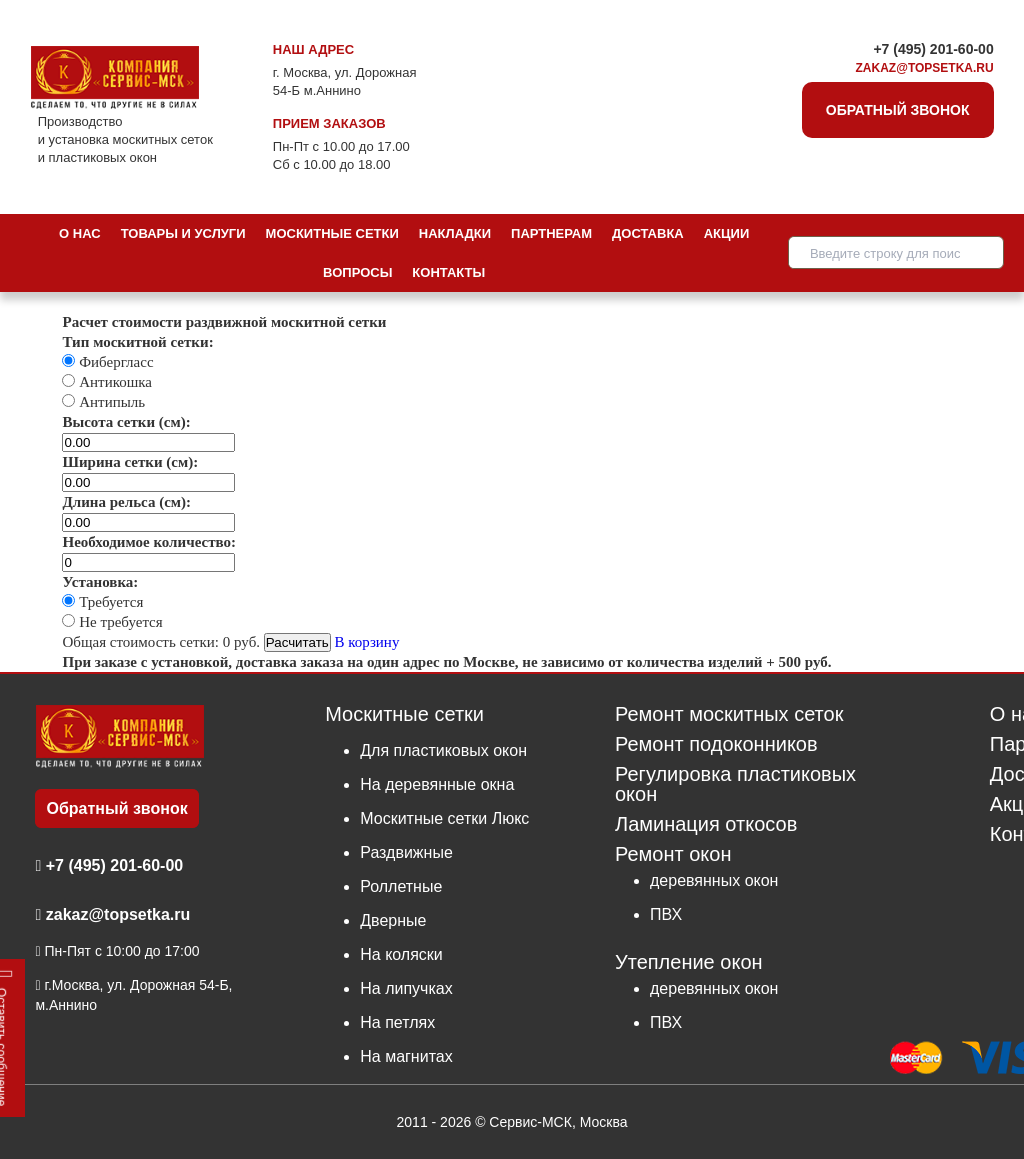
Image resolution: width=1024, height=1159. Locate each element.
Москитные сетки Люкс (444, 818)
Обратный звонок (898, 110)
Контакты (448, 272)
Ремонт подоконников (716, 744)
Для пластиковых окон (443, 750)
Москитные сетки (332, 233)
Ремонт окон (673, 854)
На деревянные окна (437, 784)
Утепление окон (689, 961)
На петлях (397, 1022)
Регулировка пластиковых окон (735, 784)
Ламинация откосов (706, 824)
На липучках (406, 988)
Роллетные (401, 886)
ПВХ (666, 914)
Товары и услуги (183, 233)
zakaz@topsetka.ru (925, 68)
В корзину (366, 642)
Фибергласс (114, 362)
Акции (727, 233)
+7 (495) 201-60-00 (933, 49)
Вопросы (357, 272)
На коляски (401, 954)
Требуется (109, 602)
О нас (80, 233)
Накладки (455, 233)
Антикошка (113, 382)
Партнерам (551, 233)
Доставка (648, 233)
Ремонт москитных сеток (729, 714)
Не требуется (118, 622)
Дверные (393, 920)
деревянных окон (714, 880)
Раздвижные (406, 852)
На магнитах (406, 1056)
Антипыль (110, 402)
